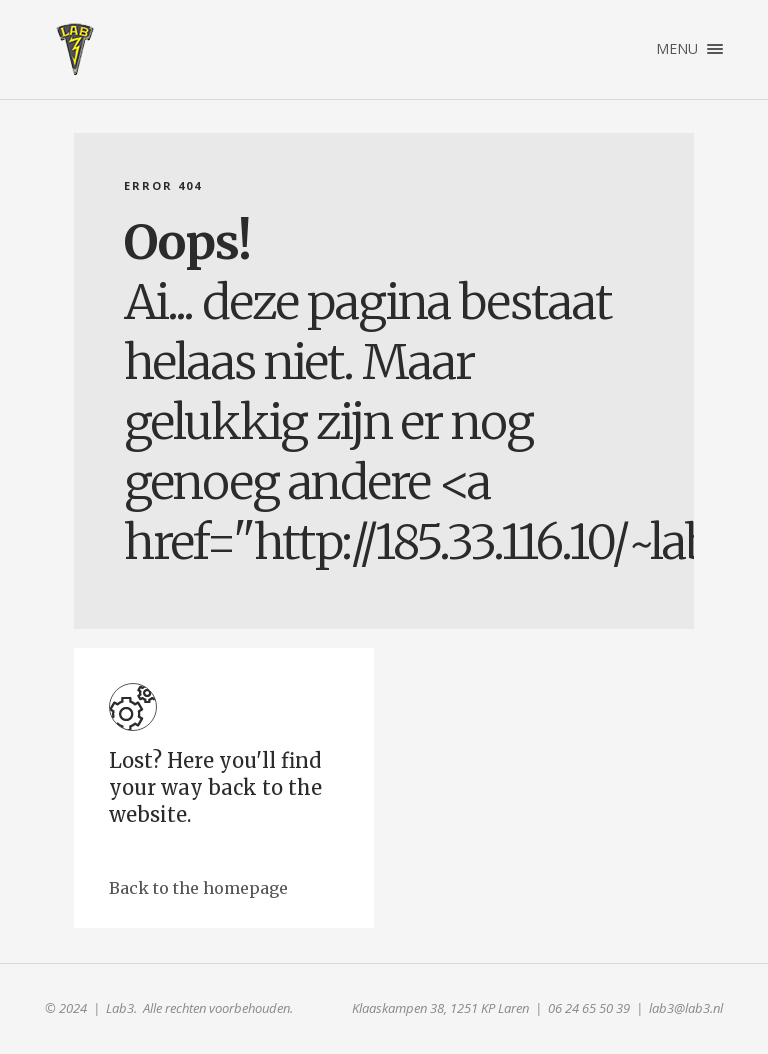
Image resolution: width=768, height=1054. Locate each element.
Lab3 (75, 49)
